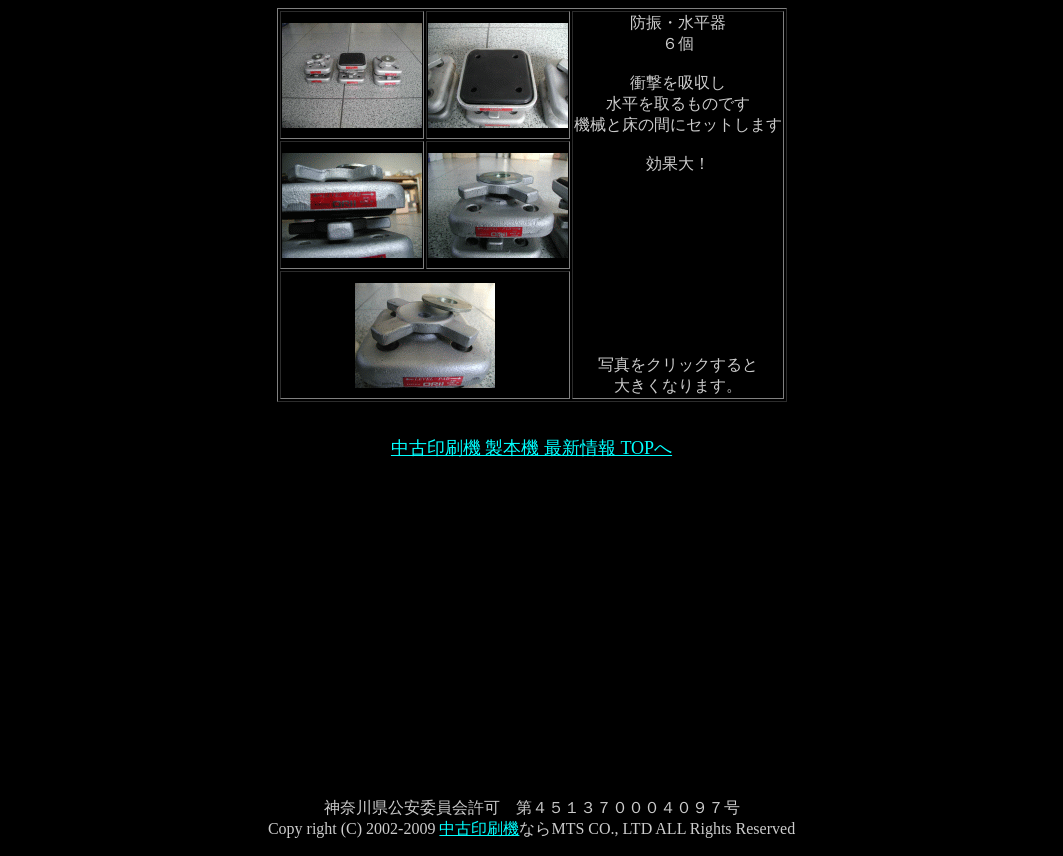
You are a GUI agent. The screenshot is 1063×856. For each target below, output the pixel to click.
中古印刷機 (479, 828)
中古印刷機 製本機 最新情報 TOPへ (531, 448)
